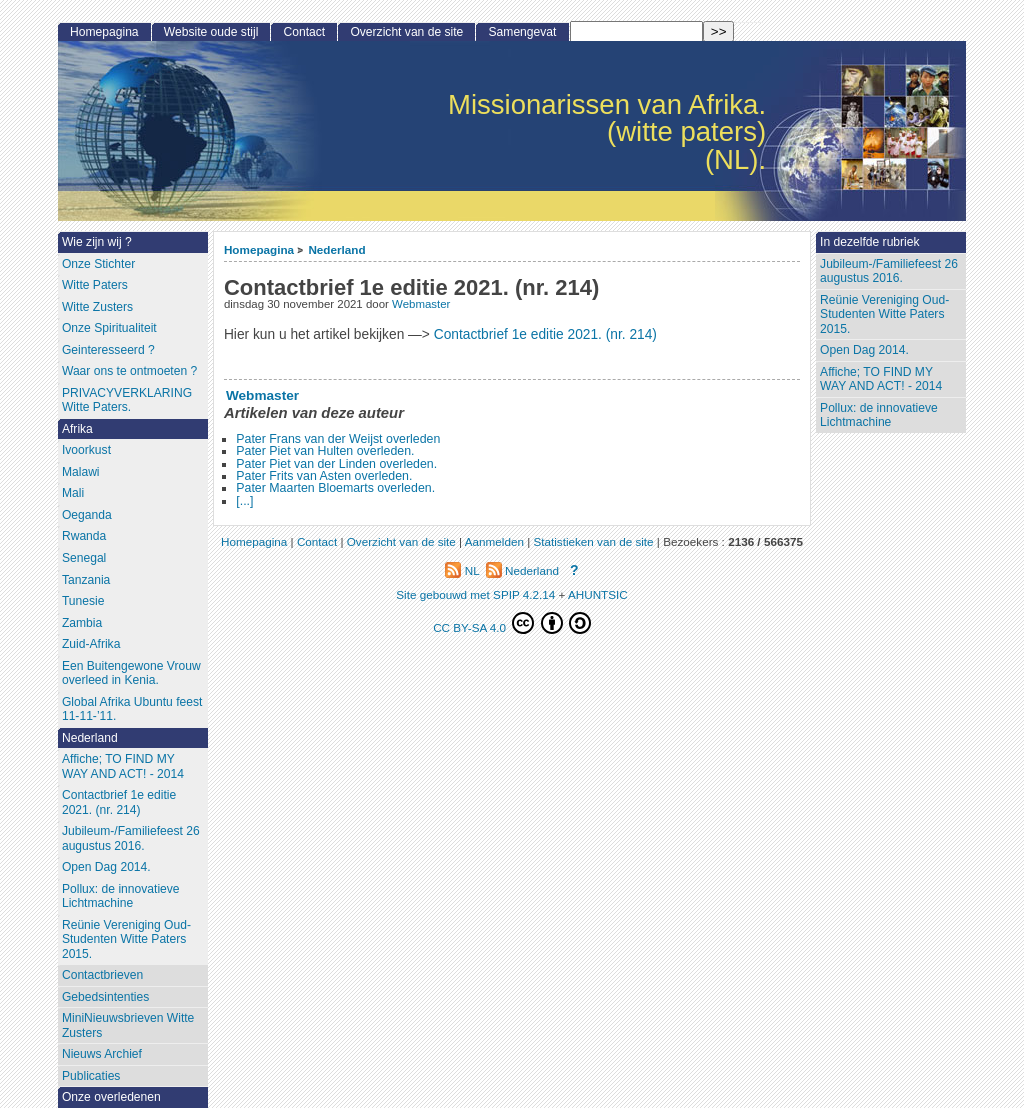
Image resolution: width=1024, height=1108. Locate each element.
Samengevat (523, 32)
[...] (244, 501)
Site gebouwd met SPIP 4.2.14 (475, 594)
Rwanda (84, 536)
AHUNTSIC (598, 594)
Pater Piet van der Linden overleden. (336, 464)
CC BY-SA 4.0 (512, 623)
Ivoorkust (86, 450)
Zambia (82, 623)
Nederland (336, 249)
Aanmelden (494, 541)
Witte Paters (95, 285)
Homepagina (259, 249)
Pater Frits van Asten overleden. (324, 476)
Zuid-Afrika (91, 644)
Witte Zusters (97, 307)
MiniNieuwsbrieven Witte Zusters (128, 1025)
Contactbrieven (102, 975)
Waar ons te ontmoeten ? (129, 371)
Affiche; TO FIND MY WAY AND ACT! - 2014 (881, 379)
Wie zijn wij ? (97, 242)
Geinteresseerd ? (108, 350)
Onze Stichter (98, 264)
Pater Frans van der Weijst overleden (338, 439)
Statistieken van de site (593, 541)
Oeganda (87, 515)
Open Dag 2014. (864, 350)
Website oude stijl (211, 32)
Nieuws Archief (102, 1054)
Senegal (84, 558)
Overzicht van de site (406, 32)
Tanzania (86, 580)
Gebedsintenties (105, 997)
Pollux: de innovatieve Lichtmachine (879, 415)
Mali (73, 493)
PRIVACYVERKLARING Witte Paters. (127, 400)
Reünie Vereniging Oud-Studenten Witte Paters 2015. (884, 314)
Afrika (77, 429)
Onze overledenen (111, 1097)
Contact (305, 32)
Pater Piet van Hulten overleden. (325, 451)
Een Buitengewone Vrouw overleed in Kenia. (131, 673)
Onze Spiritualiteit (109, 328)
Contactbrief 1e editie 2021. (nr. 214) (545, 334)
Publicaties (91, 1076)
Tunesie (83, 601)
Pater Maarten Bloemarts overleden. (335, 488)
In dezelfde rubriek (870, 242)
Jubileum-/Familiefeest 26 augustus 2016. (889, 271)
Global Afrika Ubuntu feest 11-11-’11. (132, 709)
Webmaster (421, 304)
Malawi (81, 472)
